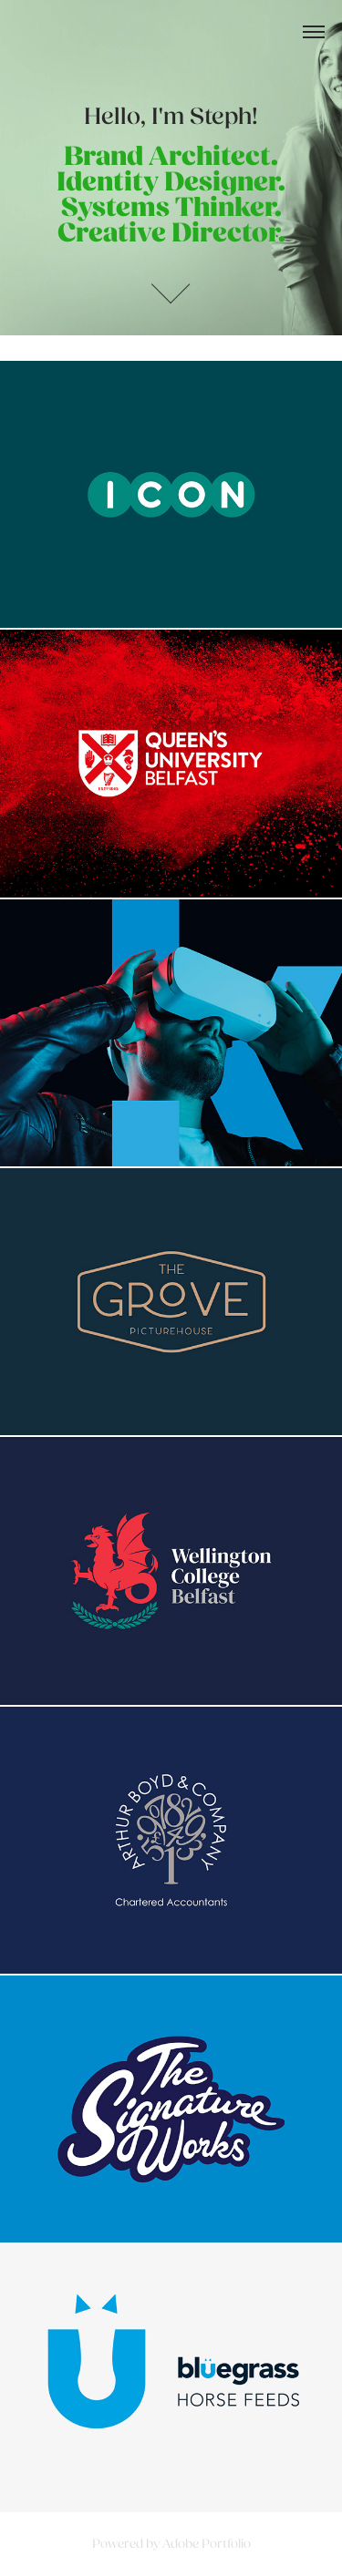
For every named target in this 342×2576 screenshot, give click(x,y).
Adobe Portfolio (206, 2543)
